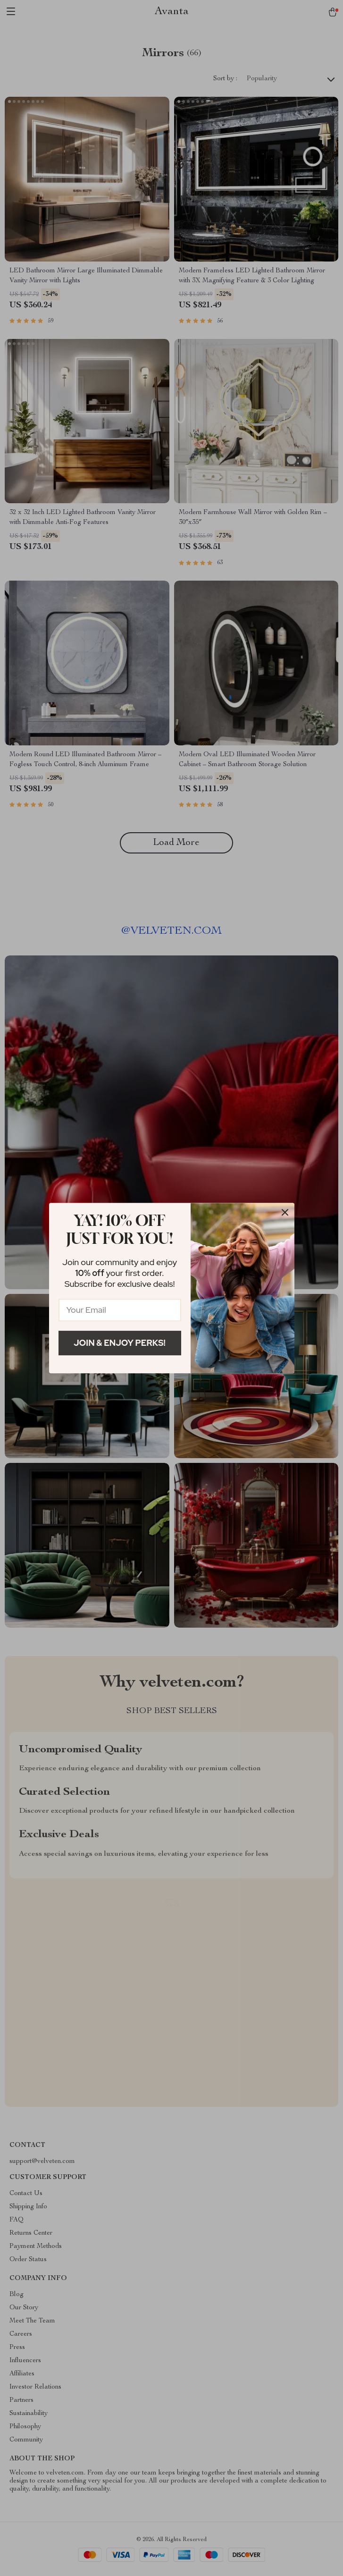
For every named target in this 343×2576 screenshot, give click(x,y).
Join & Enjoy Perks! (120, 1342)
